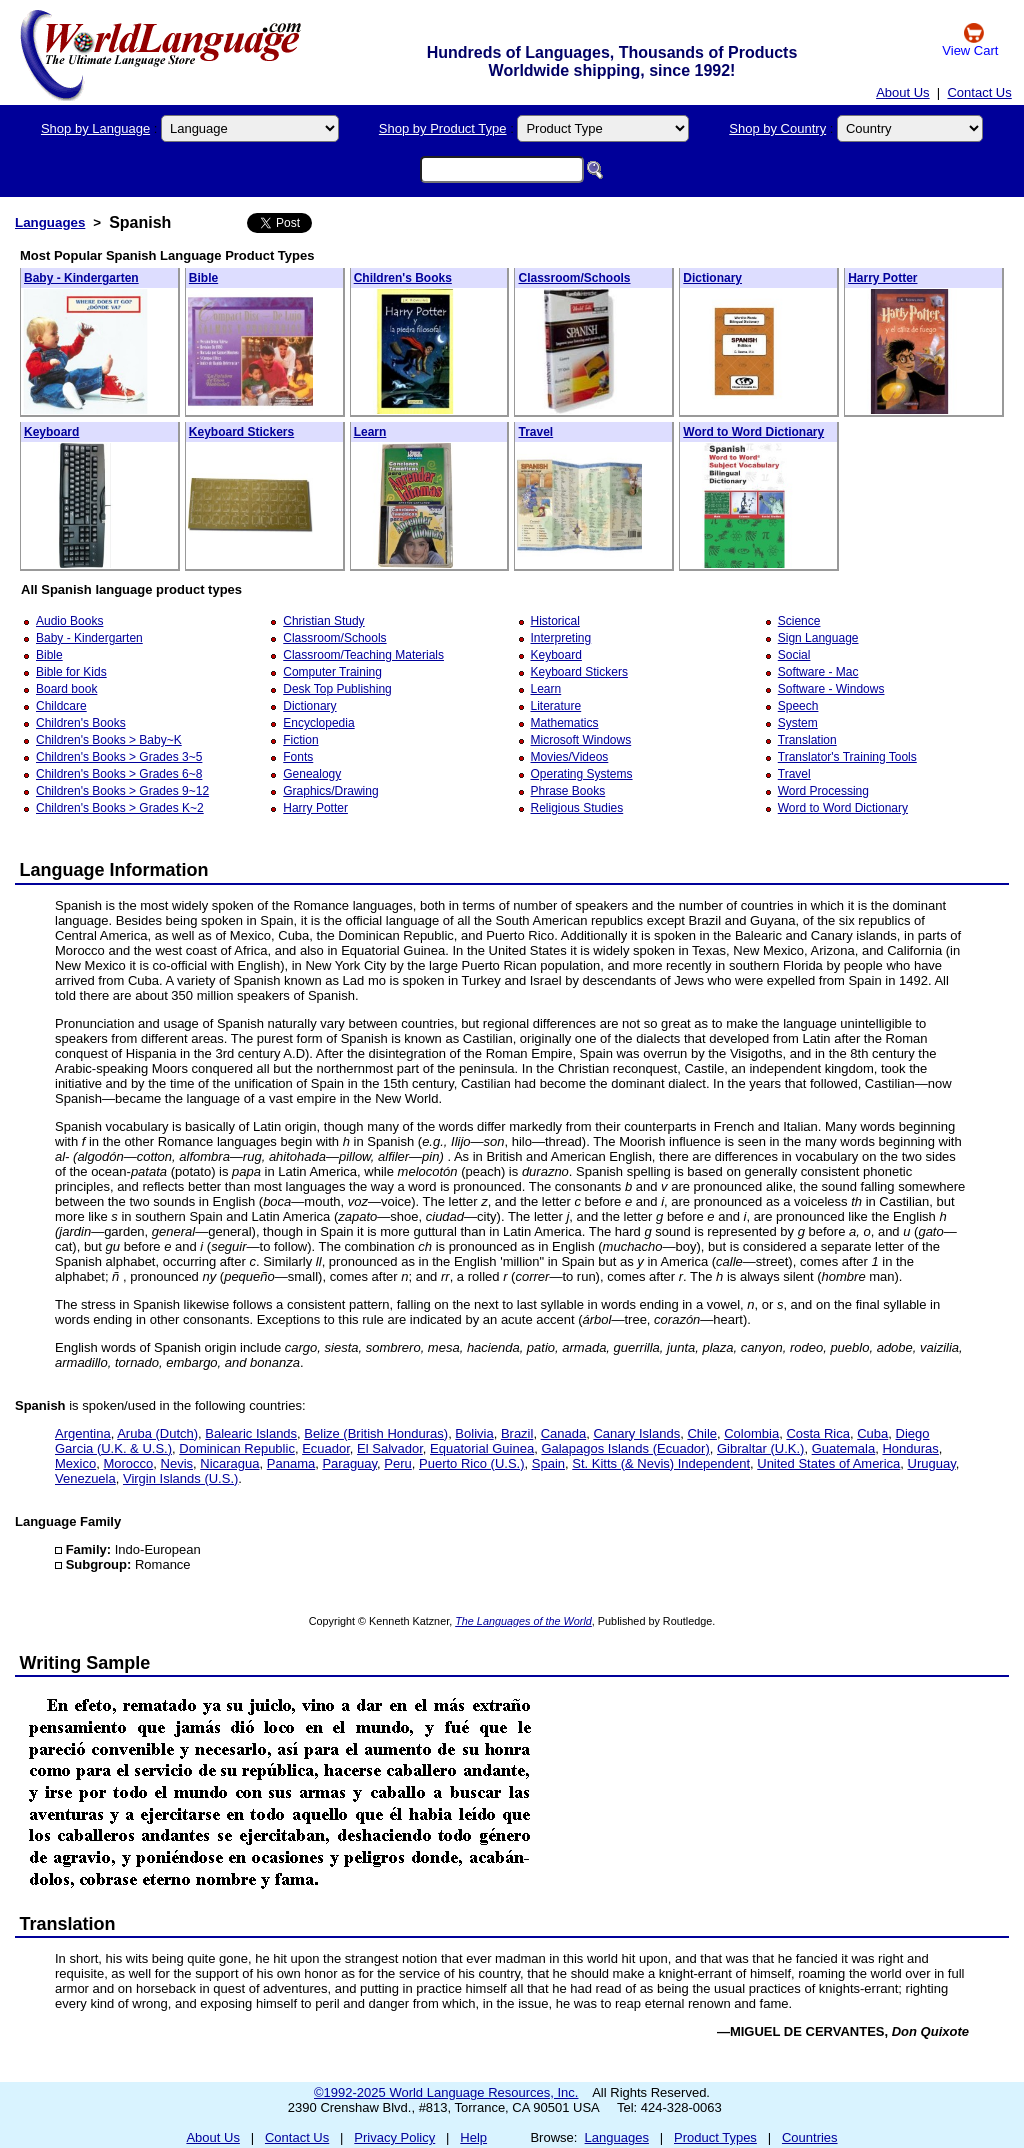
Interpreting (561, 638)
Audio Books (69, 621)
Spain (548, 1463)
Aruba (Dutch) (157, 1433)
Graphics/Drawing (330, 791)
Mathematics (565, 723)
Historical (555, 621)
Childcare (61, 706)
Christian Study (323, 621)
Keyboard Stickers (241, 432)
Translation (807, 740)
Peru (397, 1463)
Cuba (872, 1433)
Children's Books (403, 278)
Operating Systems (582, 774)
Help (473, 2137)
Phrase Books (568, 791)
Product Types (715, 2137)
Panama (291, 1463)
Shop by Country (777, 128)
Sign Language (818, 638)
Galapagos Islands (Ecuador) (625, 1448)
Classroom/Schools (574, 278)
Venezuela (85, 1478)
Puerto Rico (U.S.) (471, 1463)
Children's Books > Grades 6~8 (119, 774)
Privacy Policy (394, 2137)
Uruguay (932, 1463)
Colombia (751, 1433)
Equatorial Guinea (482, 1448)
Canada (564, 1433)
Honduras (910, 1448)
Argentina (83, 1433)
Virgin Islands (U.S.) (180, 1478)
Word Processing (823, 791)
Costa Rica (818, 1433)
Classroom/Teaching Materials (363, 655)
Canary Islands (636, 1433)
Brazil (517, 1433)
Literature (556, 706)
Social (794, 655)
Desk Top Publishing (337, 689)
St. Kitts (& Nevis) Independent (661, 1463)
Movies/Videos (570, 757)
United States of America (828, 1463)
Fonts (298, 757)
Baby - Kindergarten (81, 278)
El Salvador (390, 1448)
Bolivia (474, 1433)
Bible (203, 278)
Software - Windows (831, 689)
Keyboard (51, 432)
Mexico (75, 1463)
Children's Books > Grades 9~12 (122, 791)
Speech (798, 706)
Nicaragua (229, 1463)
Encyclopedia (318, 723)
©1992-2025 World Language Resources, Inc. (446, 2092)
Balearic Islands (251, 1433)
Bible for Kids (71, 672)
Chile (702, 1433)
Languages (50, 222)
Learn (370, 432)
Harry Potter (882, 278)
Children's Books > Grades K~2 (120, 808)
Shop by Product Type (443, 128)
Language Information (114, 870)
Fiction (300, 740)
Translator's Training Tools (847, 757)
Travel (535, 432)
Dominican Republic (237, 1448)
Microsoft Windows (581, 740)
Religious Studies (577, 808)
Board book (66, 689)
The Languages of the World (523, 1621)
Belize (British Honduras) (376, 1433)
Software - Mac (818, 672)
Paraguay (349, 1463)
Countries (810, 2137)
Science (799, 621)
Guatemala (844, 1448)
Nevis (177, 1463)
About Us (902, 92)
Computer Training (332, 672)
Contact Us (979, 92)
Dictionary (712, 278)
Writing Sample (85, 1663)
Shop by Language (95, 128)
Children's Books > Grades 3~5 (119, 757)
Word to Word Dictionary (753, 432)
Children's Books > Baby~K (109, 740)
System (798, 723)
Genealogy (312, 774)
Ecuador (326, 1448)
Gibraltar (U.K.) (760, 1448)
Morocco (128, 1463)
